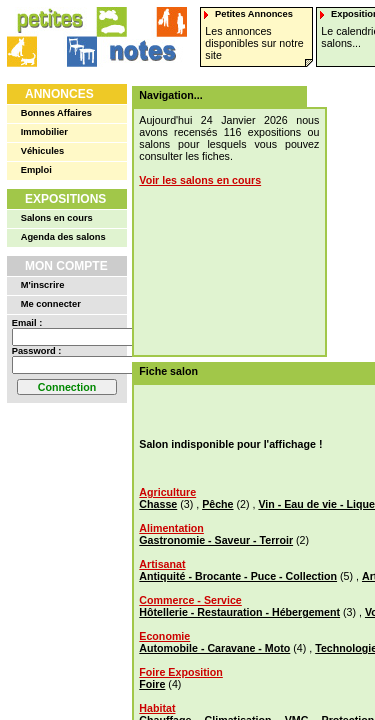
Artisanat (162, 564)
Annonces (59, 94)
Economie (164, 636)
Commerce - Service (190, 600)
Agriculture (167, 492)
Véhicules (43, 151)
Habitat (157, 708)
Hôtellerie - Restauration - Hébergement (239, 612)
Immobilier (44, 132)
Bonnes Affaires (56, 113)
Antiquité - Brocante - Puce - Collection (238, 576)
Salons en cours (57, 218)
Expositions (65, 199)
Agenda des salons (63, 237)
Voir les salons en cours (200, 180)
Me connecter (51, 304)
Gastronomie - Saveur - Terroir (216, 540)
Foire (152, 684)
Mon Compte (66, 266)
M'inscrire (43, 285)
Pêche (217, 504)
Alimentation (171, 528)
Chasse (158, 504)
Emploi (36, 170)
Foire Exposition (180, 672)
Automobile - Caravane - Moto (214, 648)
